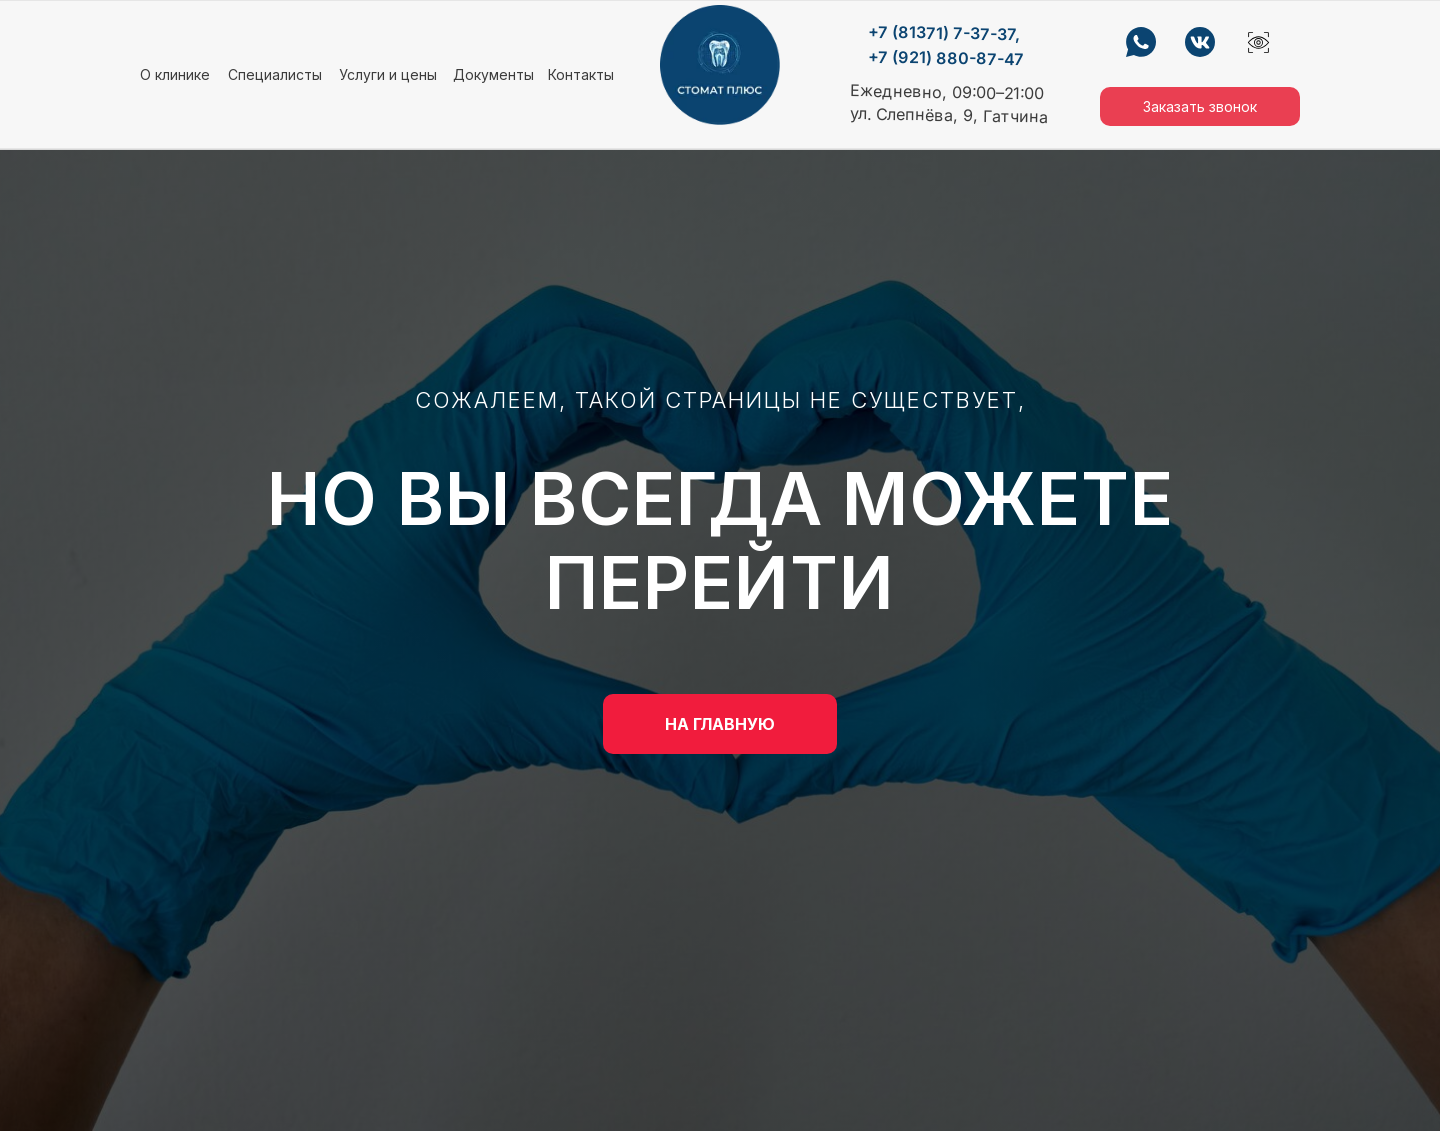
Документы (493, 74)
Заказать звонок (1200, 106)
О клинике (175, 74)
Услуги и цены (388, 74)
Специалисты (275, 74)
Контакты (581, 74)
